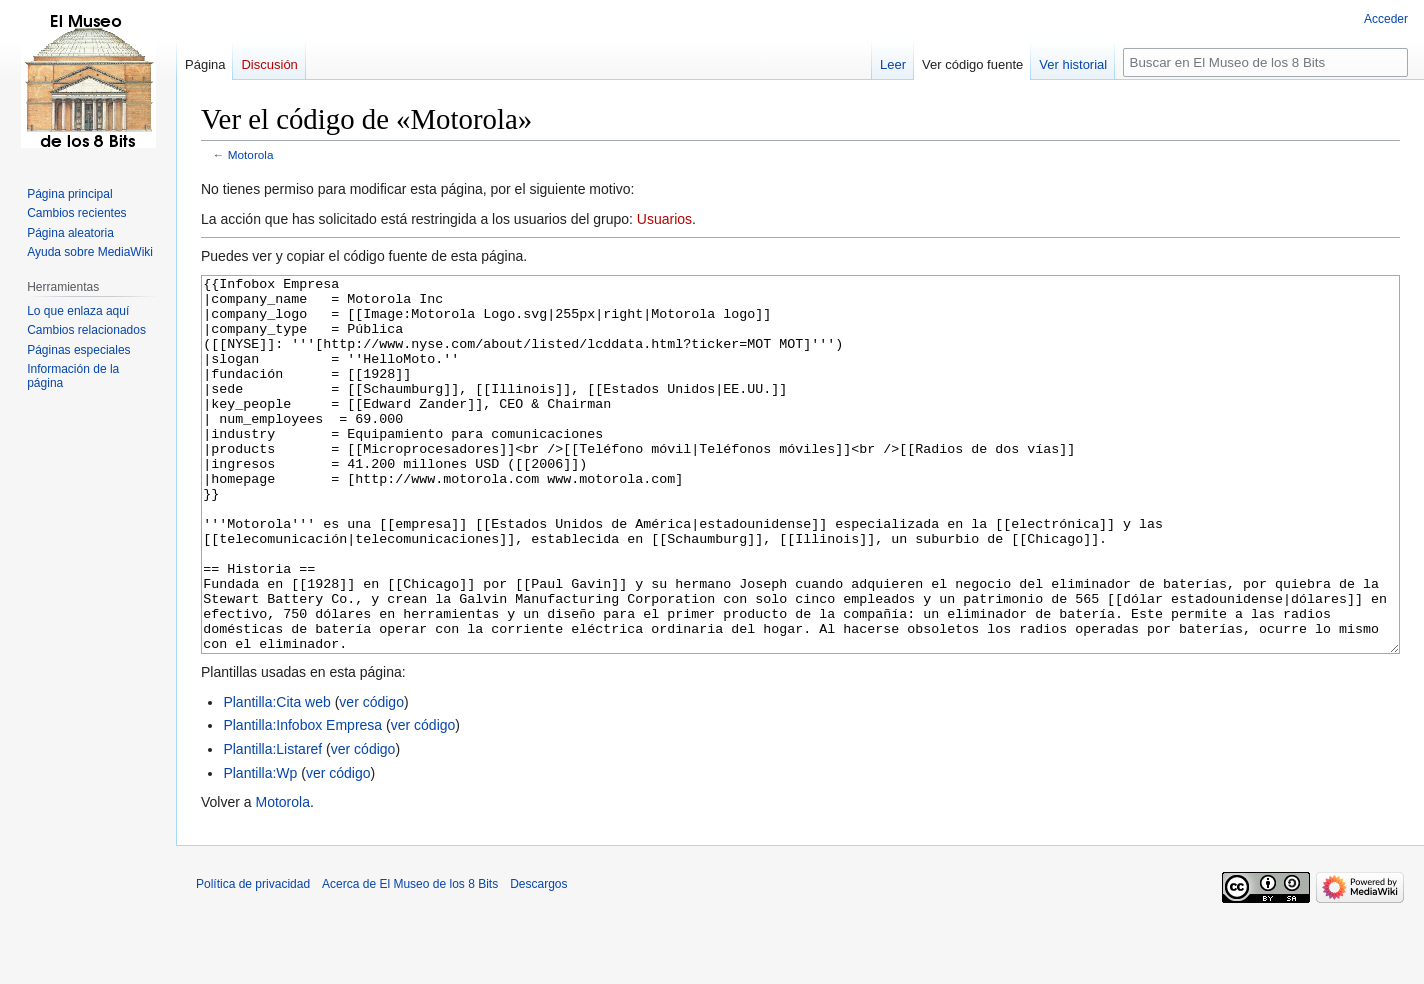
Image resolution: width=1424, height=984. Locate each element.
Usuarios (664, 219)
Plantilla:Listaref (272, 824)
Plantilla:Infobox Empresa (302, 800)
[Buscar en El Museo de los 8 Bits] (1265, 62)
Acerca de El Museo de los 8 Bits (410, 959)
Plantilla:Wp (260, 848)
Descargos (538, 959)
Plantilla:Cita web (276, 777)
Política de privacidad (253, 959)
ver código (371, 777)
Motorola (251, 154)
